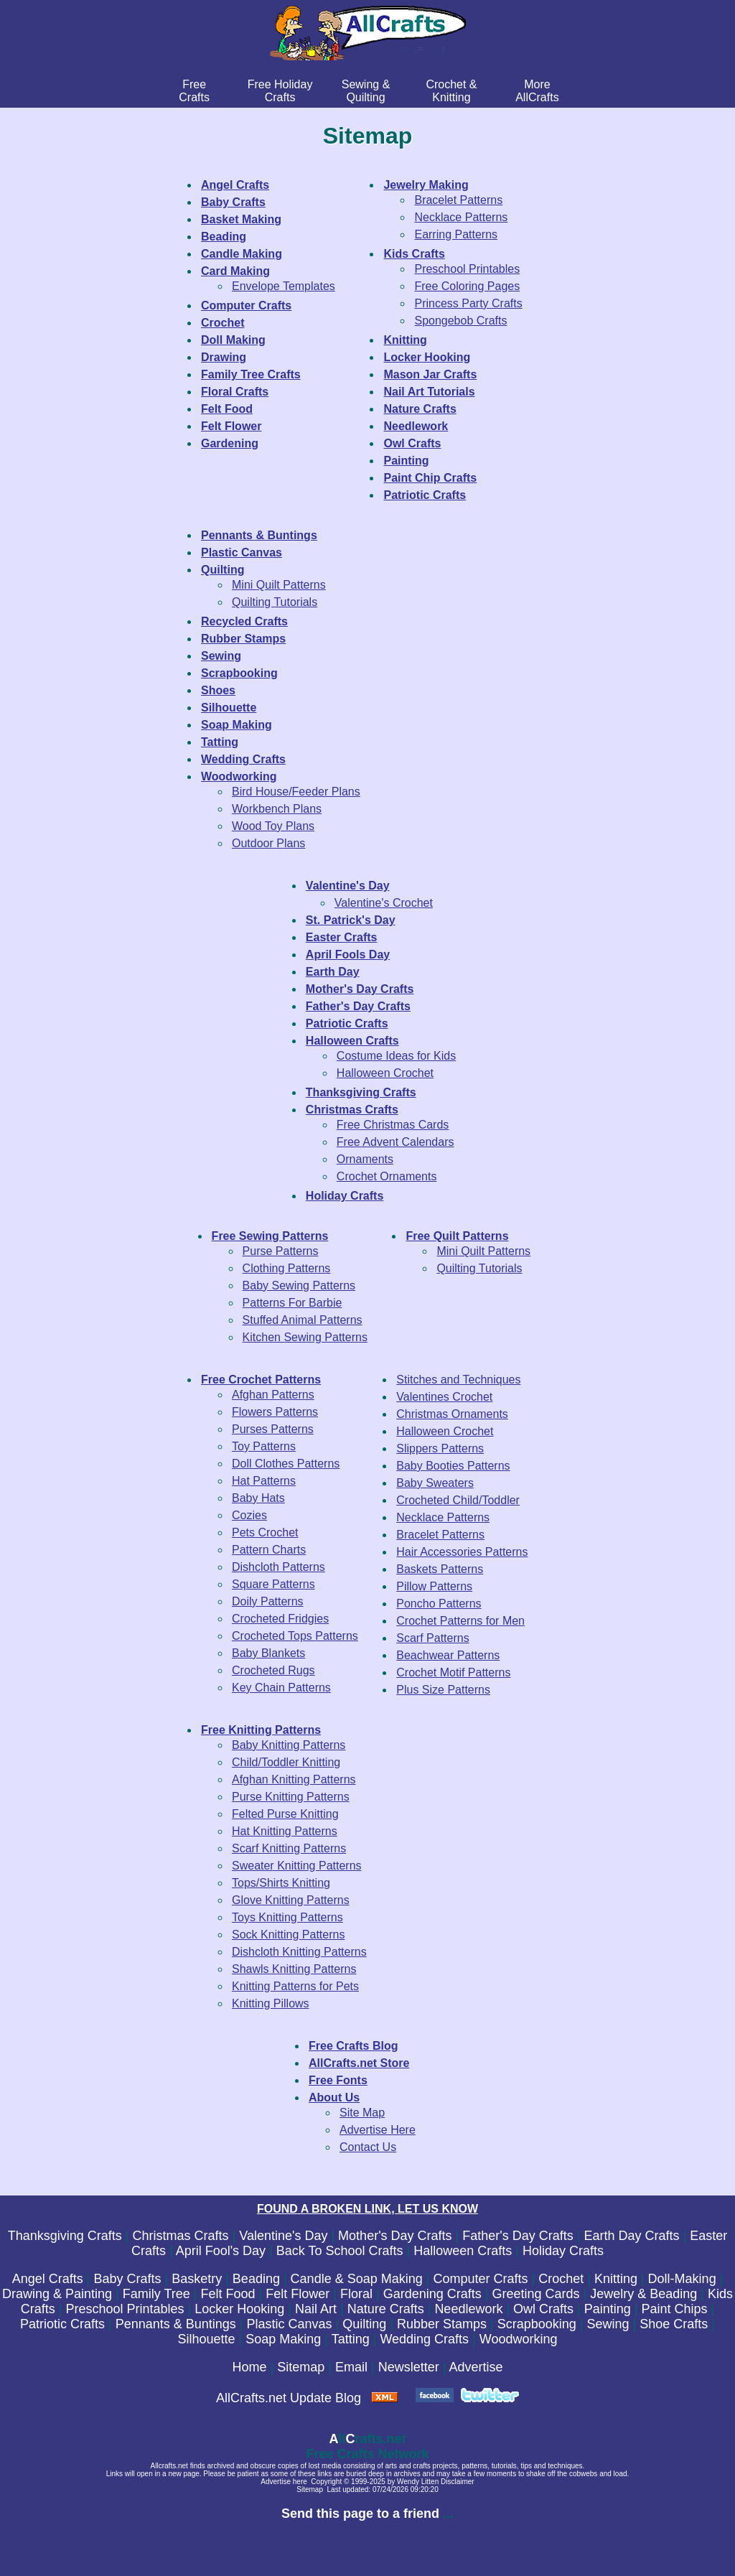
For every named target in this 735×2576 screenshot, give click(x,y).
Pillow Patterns (434, 1586)
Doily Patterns (268, 1601)
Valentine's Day (283, 2236)
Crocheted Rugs (273, 1670)
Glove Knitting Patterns (291, 1900)
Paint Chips (675, 2309)
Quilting (364, 2324)
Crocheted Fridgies (280, 1619)
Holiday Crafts (563, 2251)
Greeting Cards (535, 2294)
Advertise (475, 2367)
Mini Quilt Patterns (279, 585)
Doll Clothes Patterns (286, 1463)
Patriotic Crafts (62, 2324)
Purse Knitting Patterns (291, 1797)
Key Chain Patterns (281, 1687)
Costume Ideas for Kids (396, 1056)
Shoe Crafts (674, 2324)
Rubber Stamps (442, 2324)
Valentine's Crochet (383, 903)
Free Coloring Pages (467, 286)
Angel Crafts (47, 2279)
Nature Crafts (385, 2309)
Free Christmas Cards (393, 1125)
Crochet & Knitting (451, 90)
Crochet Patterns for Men (460, 1621)
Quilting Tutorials (274, 602)
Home (250, 2367)
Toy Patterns (264, 1446)
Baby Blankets (268, 1653)
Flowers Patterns (275, 1412)
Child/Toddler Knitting (286, 1762)
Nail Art (316, 2309)
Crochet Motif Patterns (453, 1672)
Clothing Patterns (287, 1268)
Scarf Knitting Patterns (289, 1848)
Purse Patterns (281, 1251)
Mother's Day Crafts (394, 2236)
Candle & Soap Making (357, 2279)
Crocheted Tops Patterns (295, 1636)
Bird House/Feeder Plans (296, 791)
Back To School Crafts (339, 2251)
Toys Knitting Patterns (287, 1917)
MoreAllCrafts (536, 90)
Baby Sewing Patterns (299, 1285)
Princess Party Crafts (468, 303)
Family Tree (156, 2294)
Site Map (362, 2112)
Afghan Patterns (273, 1395)
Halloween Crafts (462, 2251)
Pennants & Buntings (176, 2324)
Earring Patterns (455, 234)
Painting (607, 2309)
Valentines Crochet (444, 1397)
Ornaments (365, 1159)
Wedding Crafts (424, 2339)
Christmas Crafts (181, 2236)
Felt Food (228, 2294)
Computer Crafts (480, 2279)
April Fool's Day (221, 2251)
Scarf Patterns (432, 1638)
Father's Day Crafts (517, 2236)
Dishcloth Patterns (278, 1567)
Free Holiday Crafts (280, 90)
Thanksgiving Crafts (65, 2236)
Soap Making (283, 2339)
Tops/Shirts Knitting (281, 1883)
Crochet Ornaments (387, 1176)
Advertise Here (378, 2130)
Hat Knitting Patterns (284, 1831)
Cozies (249, 1515)
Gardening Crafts (432, 2294)
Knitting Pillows (270, 2003)
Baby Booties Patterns (453, 1466)
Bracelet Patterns (458, 200)
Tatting (351, 2339)
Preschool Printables (467, 269)
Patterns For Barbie (292, 1303)
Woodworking (518, 2339)
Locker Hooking (239, 2309)
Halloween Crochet (385, 1073)
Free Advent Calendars (395, 1142)
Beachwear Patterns (448, 1655)
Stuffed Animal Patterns (302, 1320)
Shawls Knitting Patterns (294, 1969)
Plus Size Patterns (443, 1690)
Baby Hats (258, 1498)
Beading (256, 2279)
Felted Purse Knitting (285, 1814)
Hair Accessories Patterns (462, 1552)
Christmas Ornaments (452, 1414)
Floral (356, 2294)
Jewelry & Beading (643, 2294)
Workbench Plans (277, 809)
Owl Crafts (543, 2309)
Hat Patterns (264, 1481)
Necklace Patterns (460, 217)
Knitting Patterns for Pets (295, 1986)
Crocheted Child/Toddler (458, 1500)
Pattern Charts (269, 1550)
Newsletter (408, 2367)
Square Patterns (273, 1584)
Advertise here (283, 2482)
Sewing (608, 2324)
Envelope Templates (283, 286)
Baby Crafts (127, 2279)
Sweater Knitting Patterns (297, 1865)
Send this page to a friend (360, 2513)
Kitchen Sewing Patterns (305, 1337)
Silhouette (206, 2339)
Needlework (468, 2309)
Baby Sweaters (435, 1483)
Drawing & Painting (57, 2294)
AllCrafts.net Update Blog (288, 2398)
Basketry (197, 2279)
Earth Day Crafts (631, 2236)
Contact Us (368, 2147)
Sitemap (300, 2367)
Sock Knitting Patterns (288, 1934)
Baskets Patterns (439, 1569)
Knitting (615, 2279)
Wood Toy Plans (273, 826)
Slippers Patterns (440, 1448)
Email (351, 2367)
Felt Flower (297, 2294)
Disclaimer (457, 2482)
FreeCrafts (194, 90)
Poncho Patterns (438, 1603)
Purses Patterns (273, 1429)
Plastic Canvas (289, 2324)
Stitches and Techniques (458, 1379)
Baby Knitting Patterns (288, 1745)
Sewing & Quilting (366, 90)
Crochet (561, 2279)
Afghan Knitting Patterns (294, 1779)
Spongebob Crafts (460, 320)
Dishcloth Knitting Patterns (299, 1952)
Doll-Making (682, 2279)
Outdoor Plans (268, 843)
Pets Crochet (265, 1532)
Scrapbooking (536, 2324)
